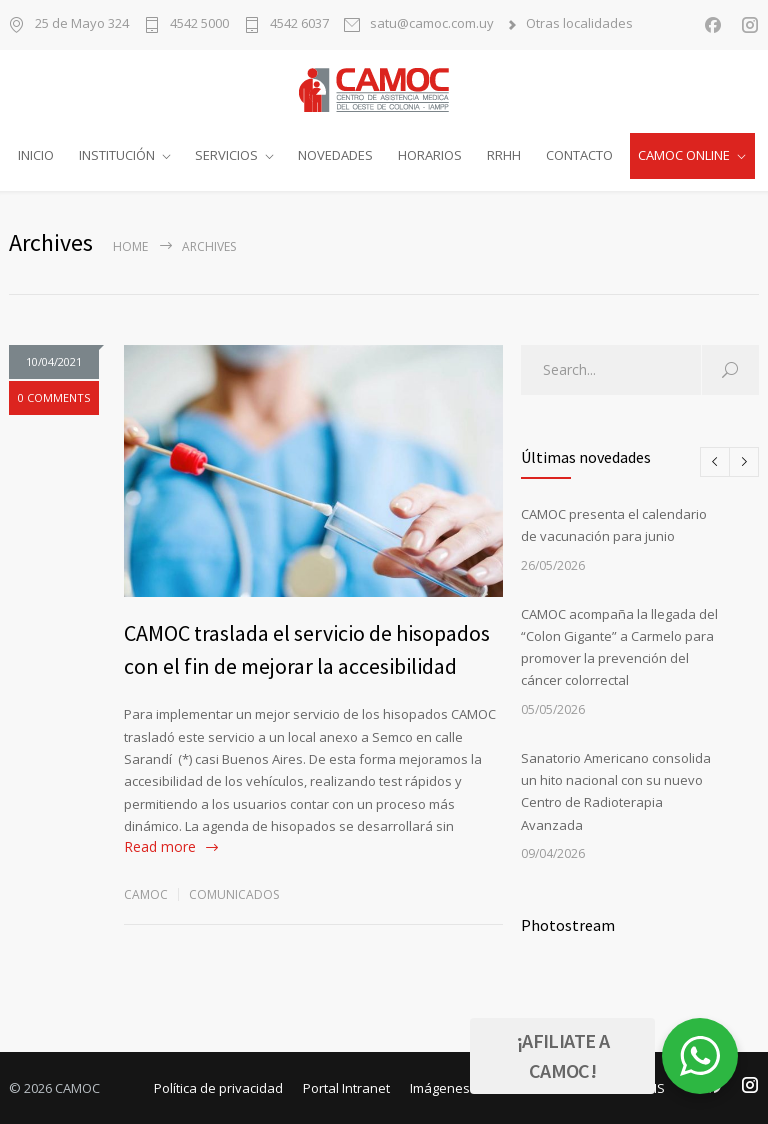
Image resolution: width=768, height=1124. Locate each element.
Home (130, 245)
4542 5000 (199, 24)
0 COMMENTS (54, 397)
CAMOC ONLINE (684, 155)
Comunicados (234, 893)
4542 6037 (299, 24)
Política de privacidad (218, 1087)
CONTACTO (579, 155)
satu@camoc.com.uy (432, 24)
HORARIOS (430, 155)
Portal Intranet (346, 1087)
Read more (160, 846)
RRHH (504, 155)
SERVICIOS (226, 155)
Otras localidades (579, 24)
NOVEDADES (335, 155)
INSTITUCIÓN (117, 155)
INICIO (36, 155)
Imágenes (440, 1087)
